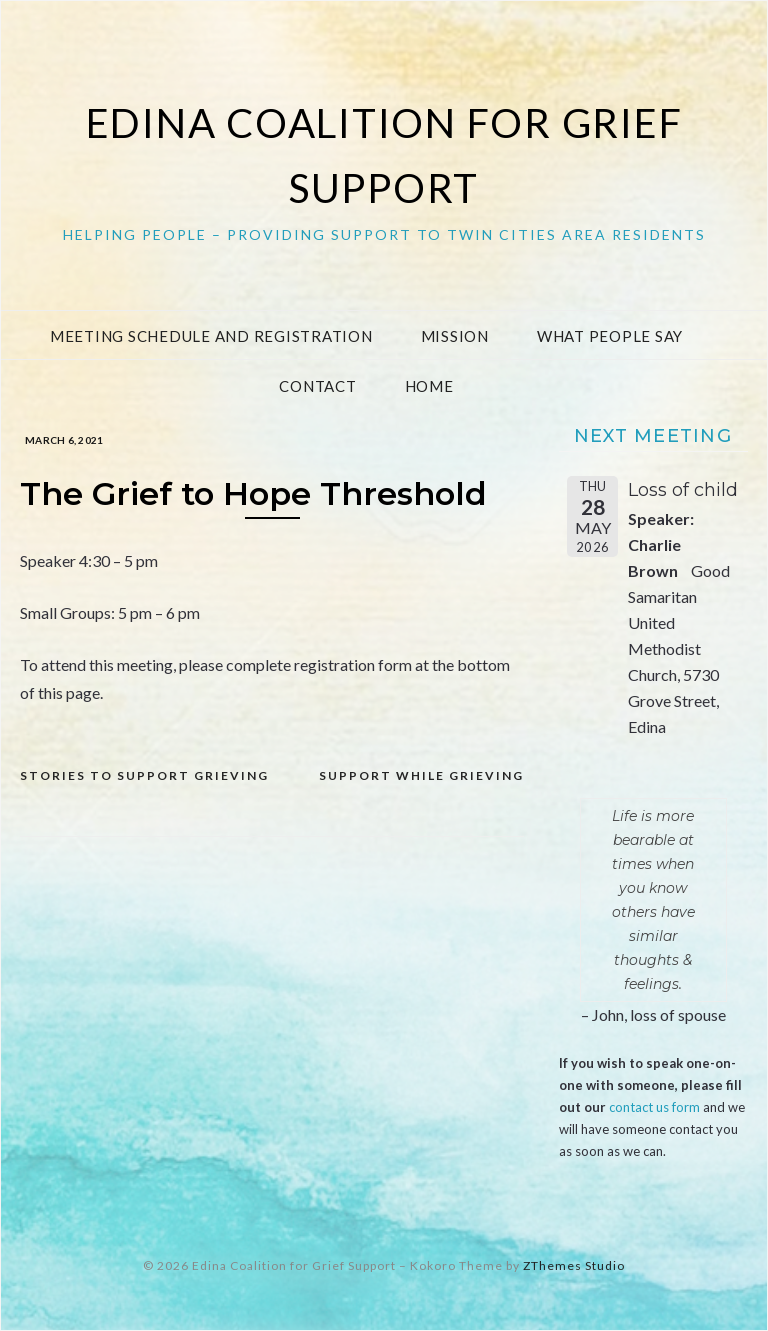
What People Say (610, 336)
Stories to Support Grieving (144, 775)
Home (429, 386)
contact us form (654, 1107)
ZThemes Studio (574, 1265)
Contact (317, 386)
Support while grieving (421, 775)
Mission (455, 336)
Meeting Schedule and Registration (211, 336)
